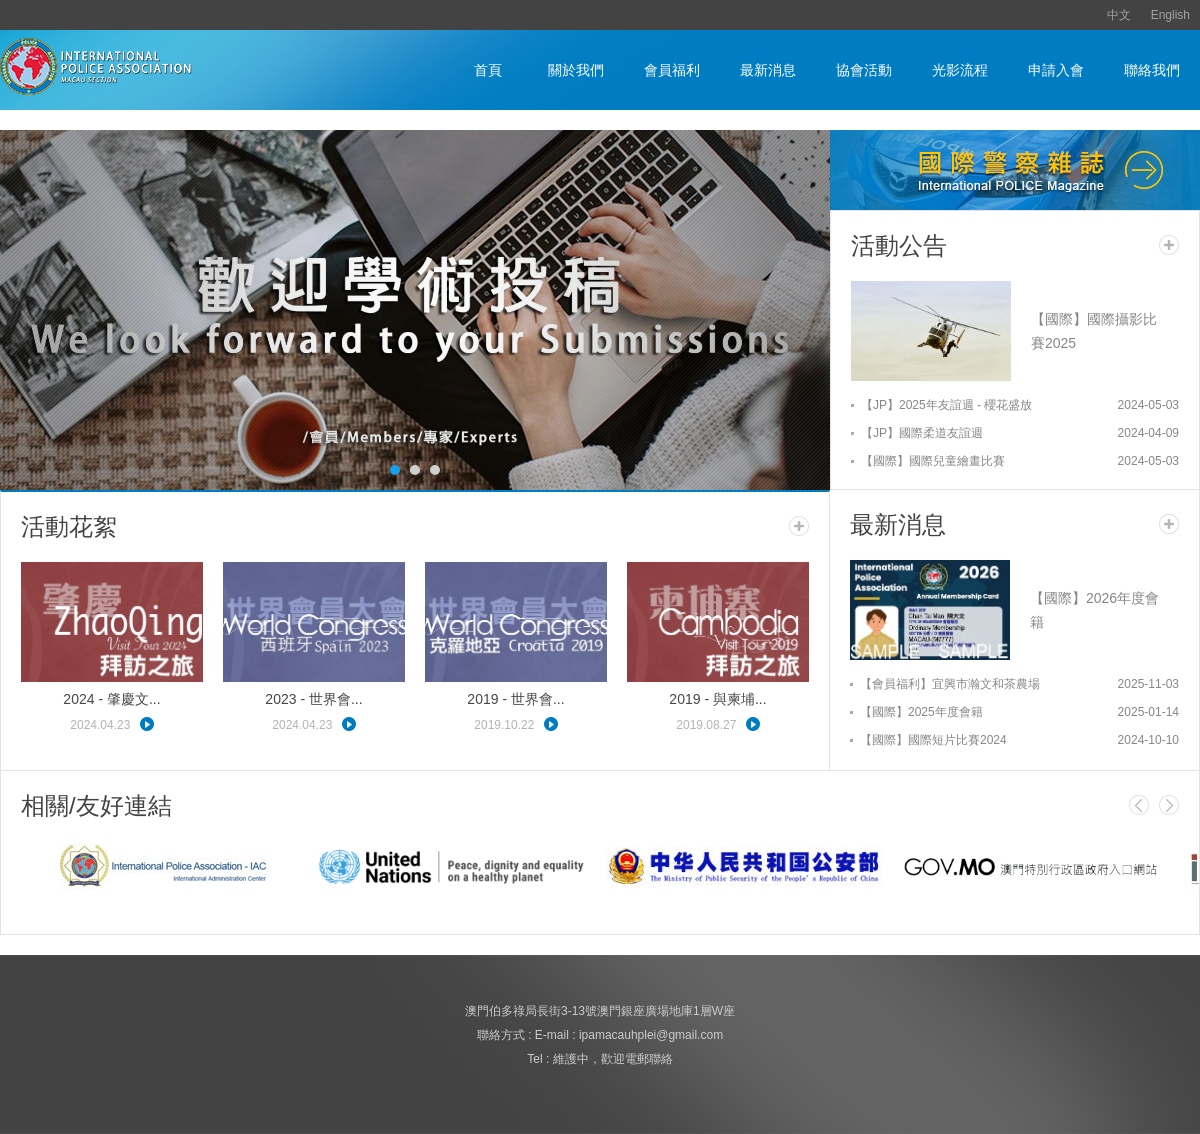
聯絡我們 (1152, 70)
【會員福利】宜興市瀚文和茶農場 (950, 684)
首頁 (488, 70)
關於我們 (576, 70)
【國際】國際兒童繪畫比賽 (933, 461)
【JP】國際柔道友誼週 (922, 433)
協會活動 (864, 70)
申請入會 (1056, 70)
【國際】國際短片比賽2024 (933, 740)
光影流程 (960, 70)
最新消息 (768, 70)
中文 (1119, 15)
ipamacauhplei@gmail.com (651, 1035)
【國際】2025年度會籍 (921, 712)
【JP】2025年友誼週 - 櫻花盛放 (946, 405)
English (1170, 15)
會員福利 (672, 70)
